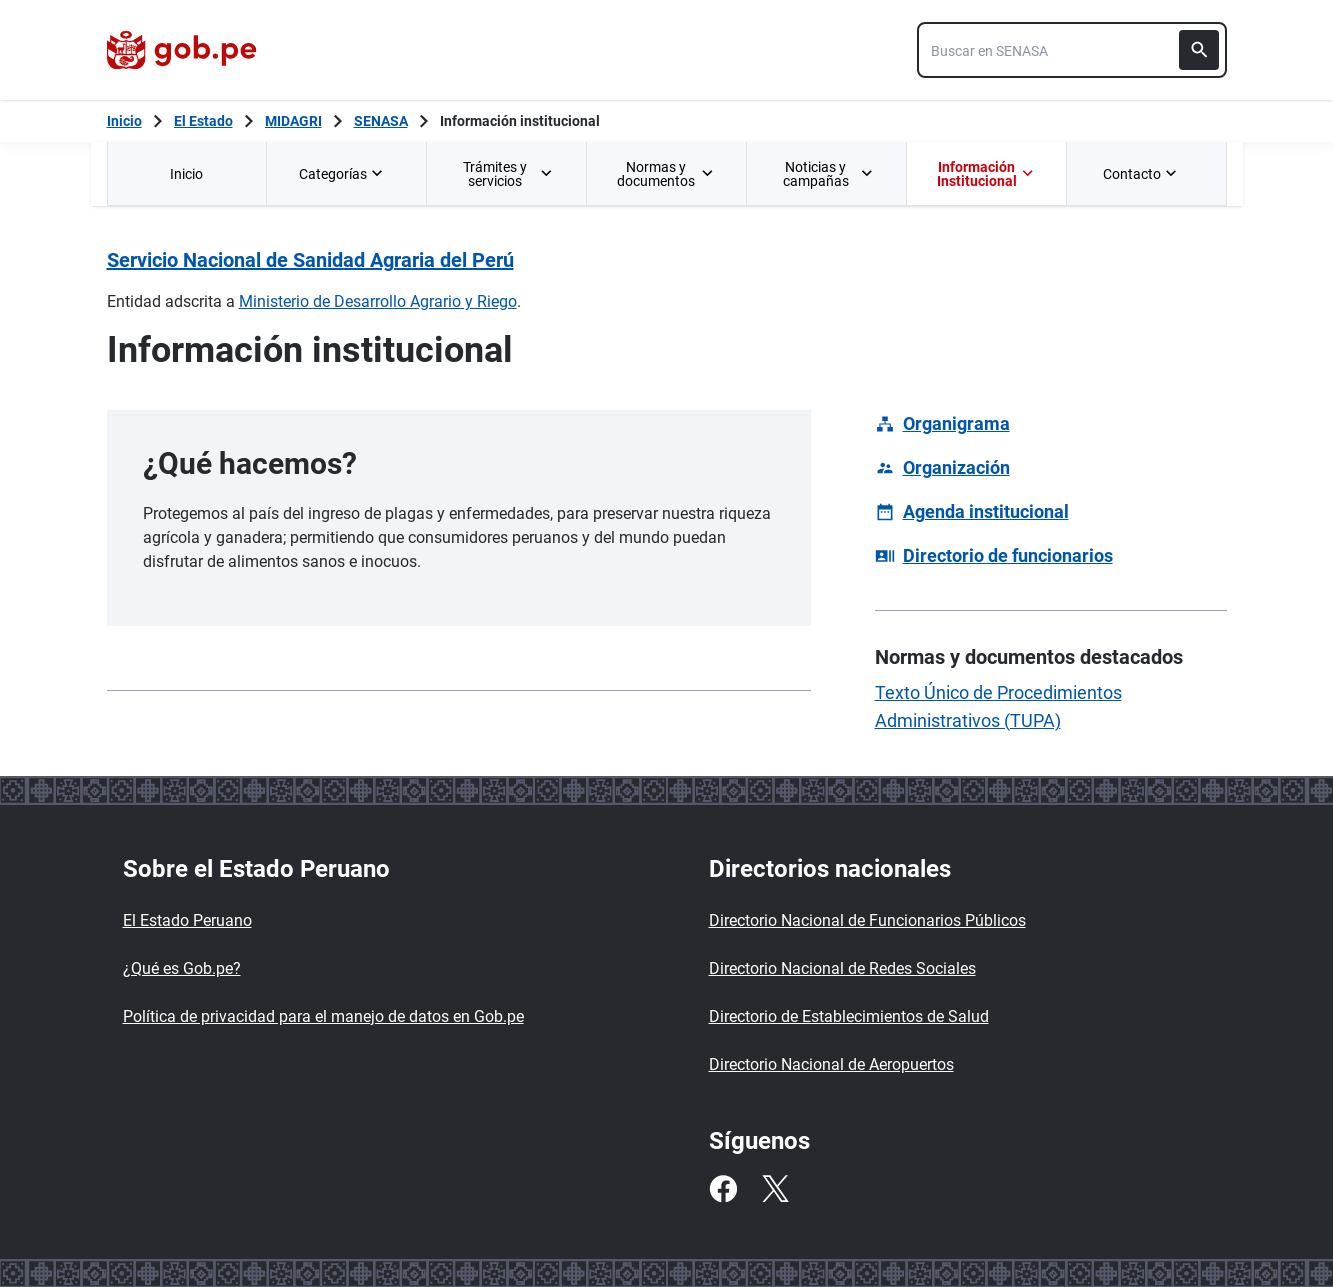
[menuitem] (187, 173)
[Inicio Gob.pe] (124, 121)
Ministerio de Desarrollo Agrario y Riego (378, 301)
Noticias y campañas (828, 174)
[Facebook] (723, 1189)
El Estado (203, 121)
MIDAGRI (293, 121)
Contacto (1142, 174)
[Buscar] (1199, 50)
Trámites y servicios (508, 174)
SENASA (381, 121)
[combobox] (1072, 50)
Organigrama (956, 423)
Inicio (186, 174)
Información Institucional (985, 174)
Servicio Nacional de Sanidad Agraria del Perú (310, 260)
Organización (956, 467)
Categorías (343, 174)
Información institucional (520, 121)
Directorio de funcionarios (1008, 555)
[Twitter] (775, 1189)
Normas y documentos (665, 174)
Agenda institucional (986, 511)
